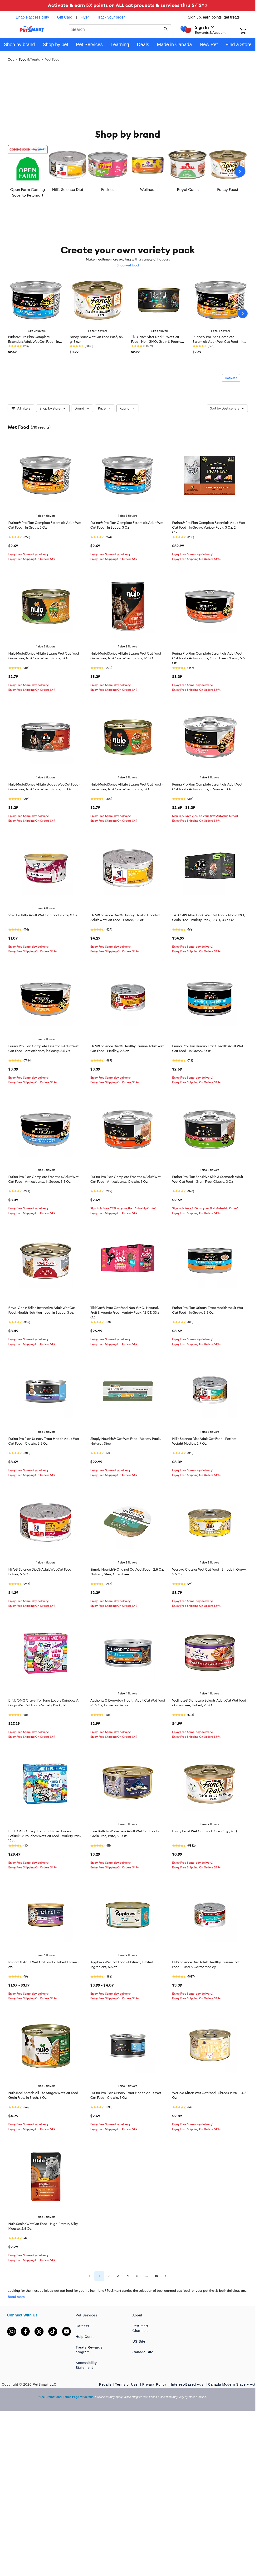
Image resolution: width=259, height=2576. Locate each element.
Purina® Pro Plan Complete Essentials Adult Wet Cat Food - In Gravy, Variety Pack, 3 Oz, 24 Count (208, 527)
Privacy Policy (154, 2384)
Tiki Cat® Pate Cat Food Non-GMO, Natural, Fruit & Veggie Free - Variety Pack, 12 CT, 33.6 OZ (125, 1312)
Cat (11, 59)
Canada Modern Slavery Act (231, 2384)
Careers (82, 2326)
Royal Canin (188, 189)
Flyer (84, 17)
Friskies (107, 189)
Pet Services (86, 2315)
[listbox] (128, 171)
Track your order (111, 17)
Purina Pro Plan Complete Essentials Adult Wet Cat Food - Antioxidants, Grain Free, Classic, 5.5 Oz (208, 658)
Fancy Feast (227, 189)
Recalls (105, 2384)
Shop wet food (128, 265)
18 (156, 2276)
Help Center (86, 2337)
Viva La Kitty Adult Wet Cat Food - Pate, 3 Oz (42, 915)
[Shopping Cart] (247, 31)
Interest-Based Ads (188, 2384)
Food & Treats (29, 59)
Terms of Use (127, 2384)
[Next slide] (240, 171)
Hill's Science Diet (67, 189)
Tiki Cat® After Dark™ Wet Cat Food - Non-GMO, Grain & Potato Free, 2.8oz (156, 341)
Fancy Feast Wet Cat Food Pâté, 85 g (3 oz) (204, 1831)
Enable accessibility (32, 17)
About (137, 2315)
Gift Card (64, 17)
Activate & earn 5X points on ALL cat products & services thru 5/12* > (128, 5)
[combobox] (120, 29)
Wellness (147, 189)
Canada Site (142, 2352)
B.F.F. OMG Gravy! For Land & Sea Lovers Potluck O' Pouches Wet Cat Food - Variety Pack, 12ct (45, 1836)
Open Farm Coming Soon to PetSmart (27, 192)
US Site (138, 2341)
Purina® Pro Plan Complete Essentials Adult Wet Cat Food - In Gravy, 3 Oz (218, 341)
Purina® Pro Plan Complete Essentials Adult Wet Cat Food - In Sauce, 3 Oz (33, 341)
